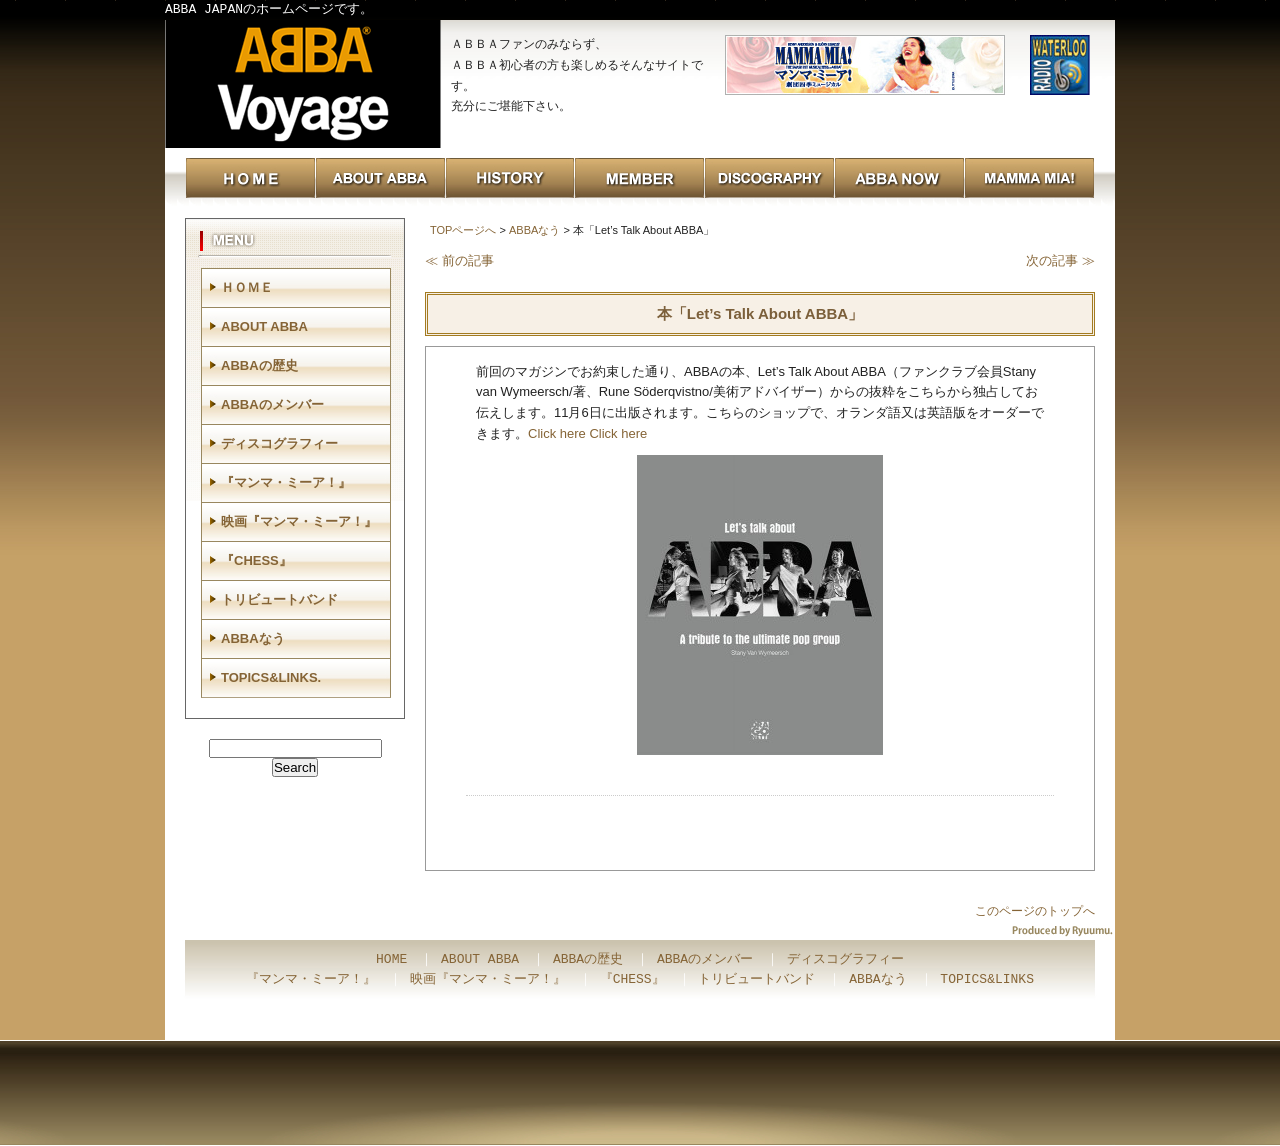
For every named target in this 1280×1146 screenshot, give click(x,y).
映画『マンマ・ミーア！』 (299, 521)
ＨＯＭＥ (247, 287)
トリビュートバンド (279, 599)
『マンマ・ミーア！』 (286, 482)
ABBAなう (534, 230)
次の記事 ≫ (1060, 260)
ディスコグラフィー (279, 443)
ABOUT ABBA (264, 326)
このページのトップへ (1035, 911)
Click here (557, 433)
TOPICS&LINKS (987, 980)
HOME (391, 960)
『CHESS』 (256, 560)
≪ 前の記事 (459, 260)
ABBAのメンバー (272, 404)
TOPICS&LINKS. (271, 677)
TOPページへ (463, 230)
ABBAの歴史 (259, 365)
